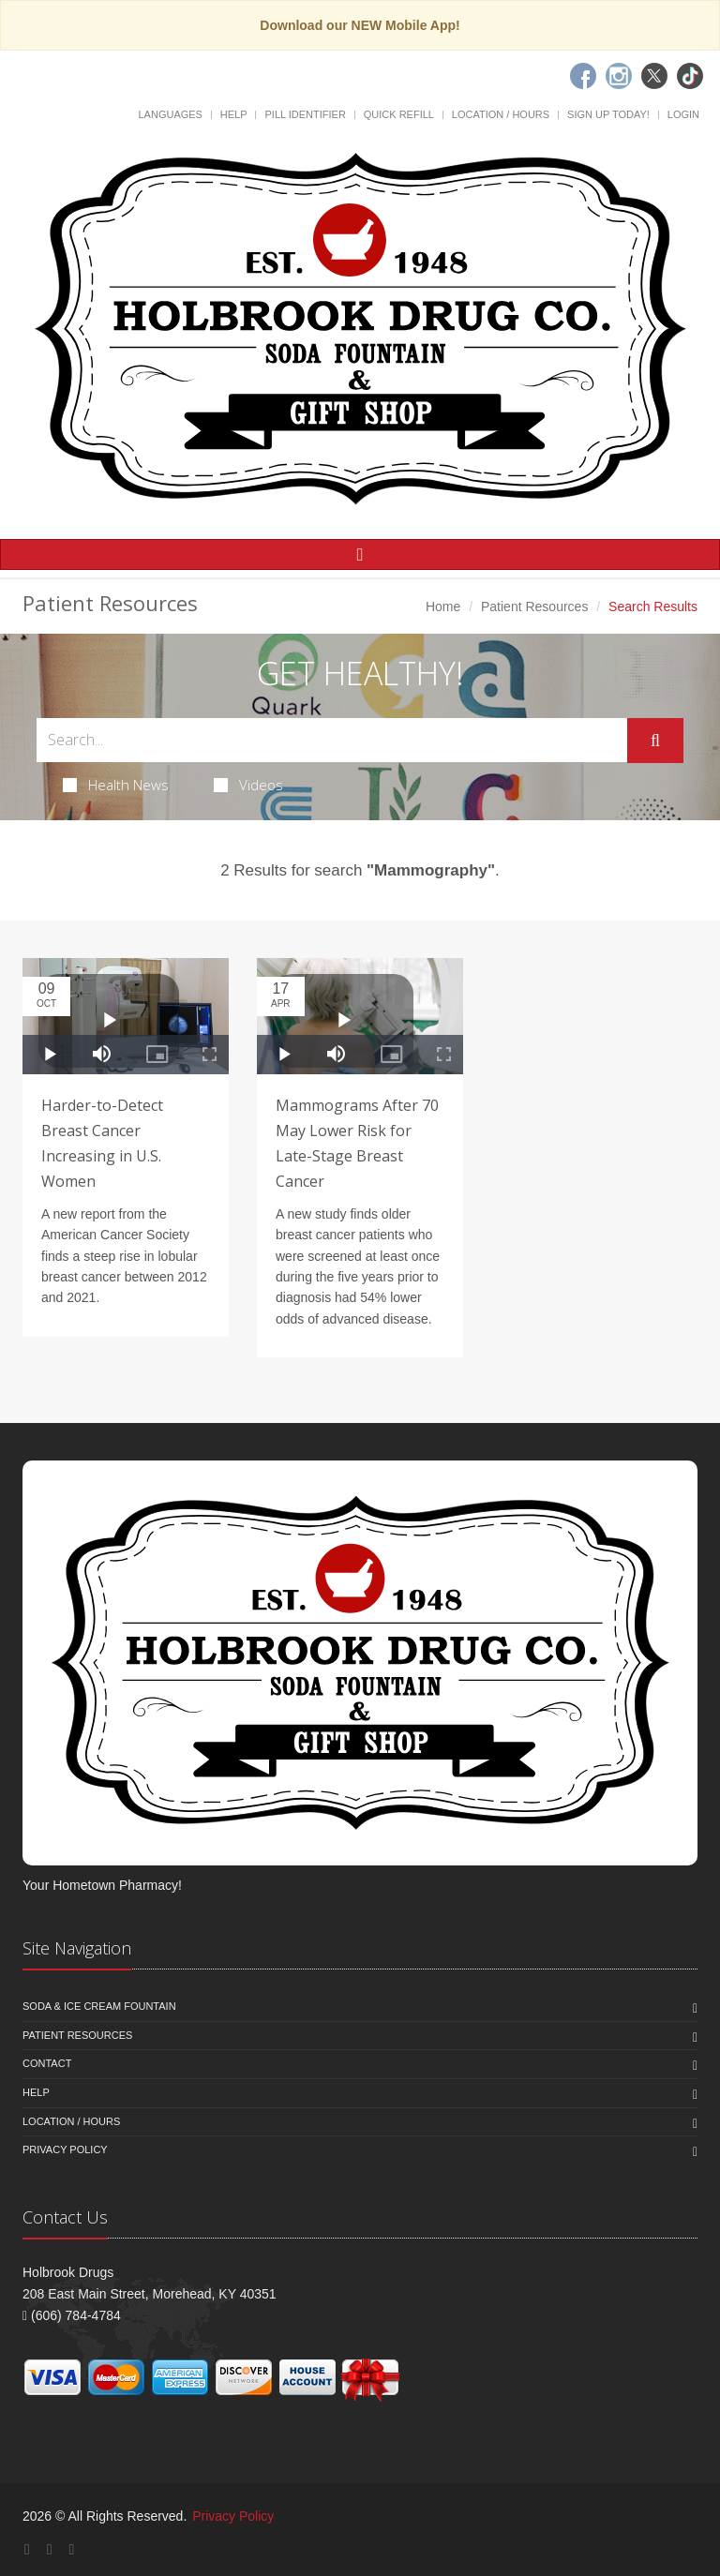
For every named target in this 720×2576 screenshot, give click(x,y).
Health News (116, 784)
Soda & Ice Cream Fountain (99, 2006)
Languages (170, 114)
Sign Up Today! (608, 114)
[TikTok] (690, 76)
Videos (248, 784)
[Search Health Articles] (332, 740)
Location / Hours (500, 114)
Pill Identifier (304, 114)
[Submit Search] (655, 740)
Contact (46, 2063)
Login (683, 114)
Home (443, 606)
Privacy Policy (65, 2149)
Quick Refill (399, 114)
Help (234, 114)
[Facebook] (583, 76)
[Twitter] (654, 76)
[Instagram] (619, 76)
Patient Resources (534, 606)
